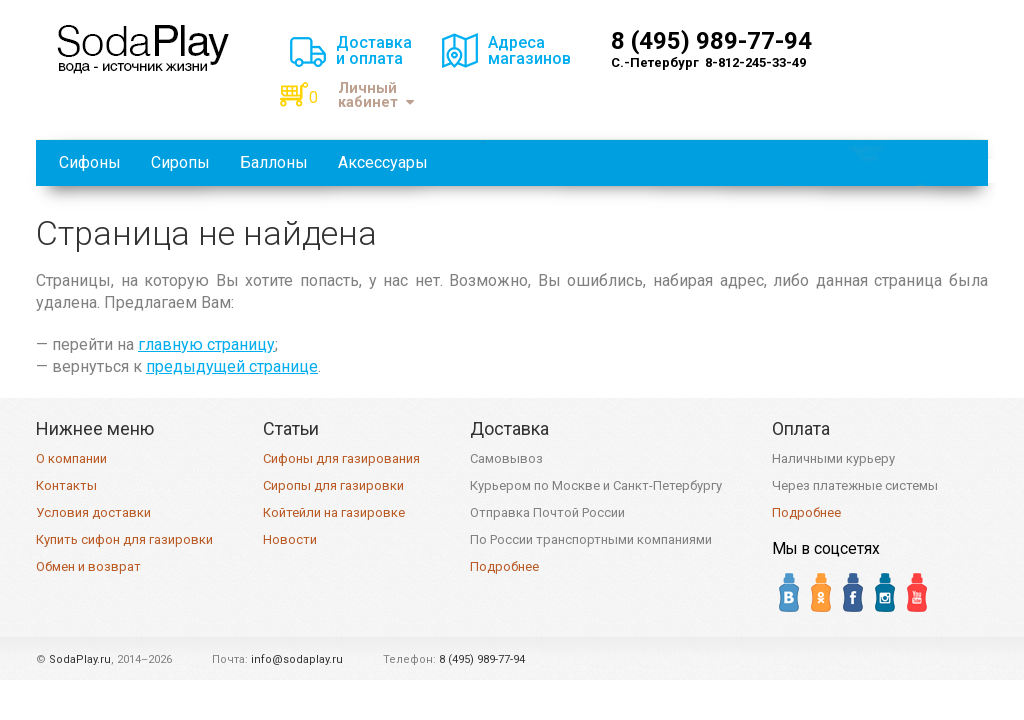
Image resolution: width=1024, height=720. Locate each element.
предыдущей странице (232, 366)
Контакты (66, 485)
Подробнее (504, 566)
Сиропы (180, 162)
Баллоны (274, 162)
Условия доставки (93, 512)
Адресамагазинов (529, 50)
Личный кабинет (376, 95)
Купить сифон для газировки (124, 539)
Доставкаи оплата (374, 50)
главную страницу (206, 344)
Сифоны (90, 162)
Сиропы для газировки (333, 485)
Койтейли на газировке (334, 512)
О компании (71, 458)
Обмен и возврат (88, 566)
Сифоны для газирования (341, 458)
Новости (290, 539)
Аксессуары (383, 162)
